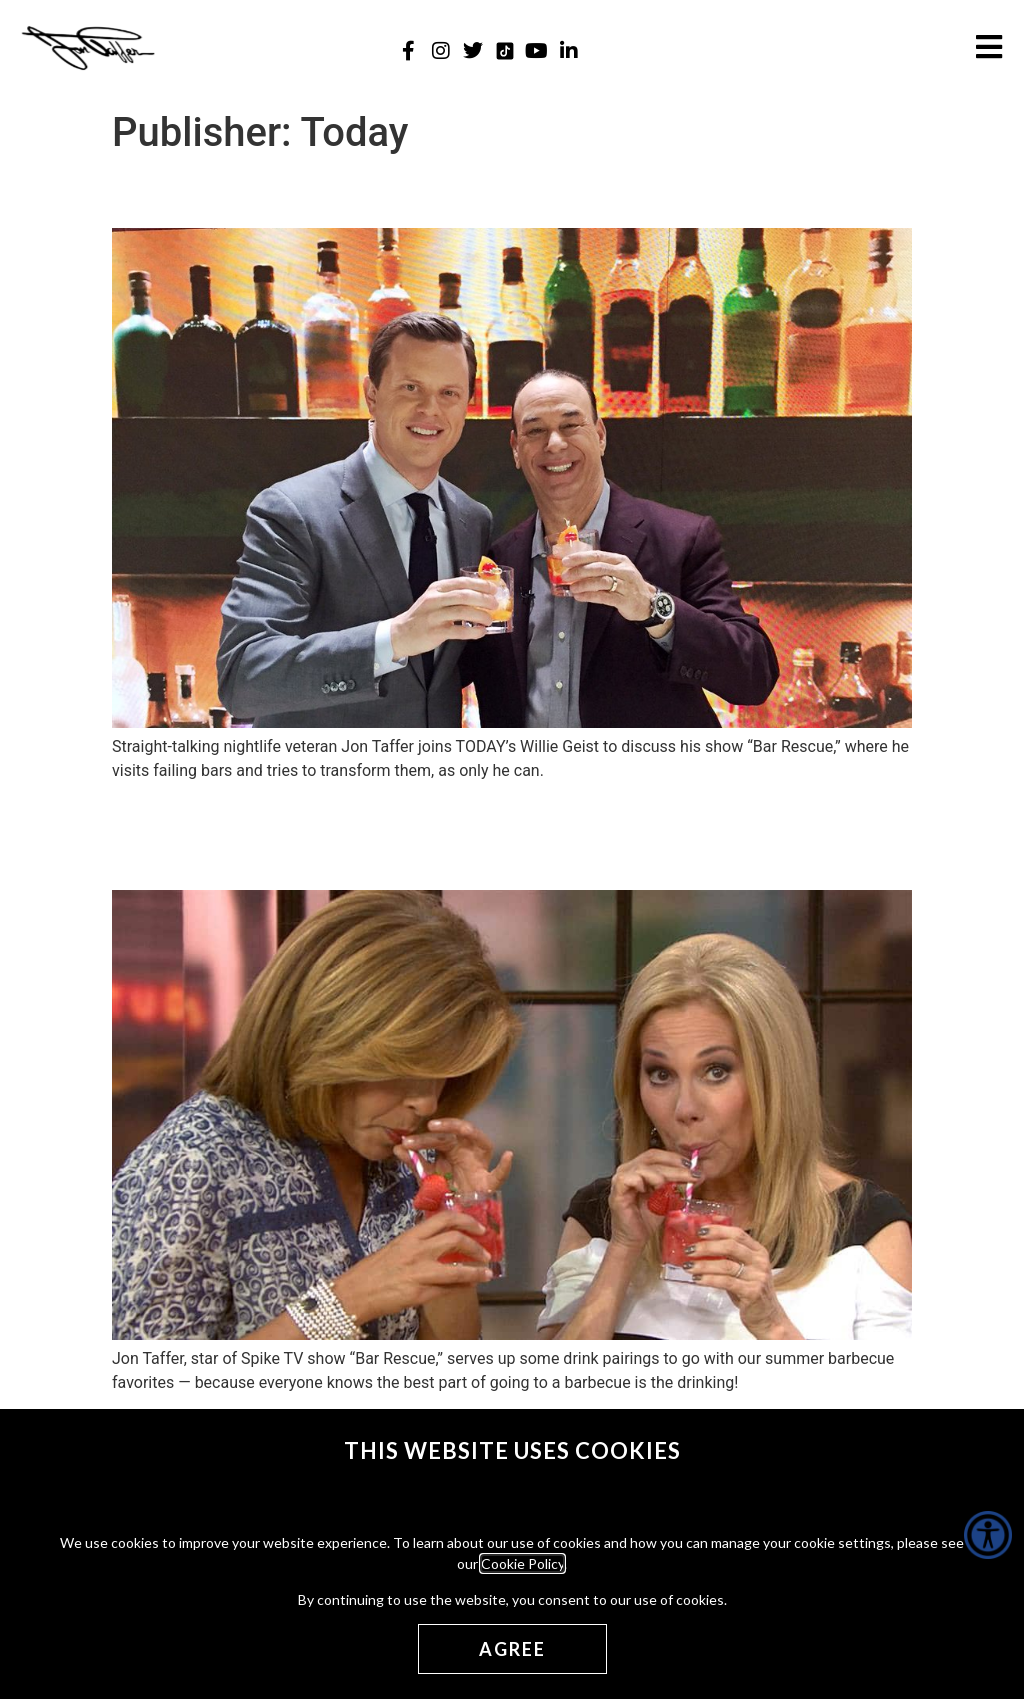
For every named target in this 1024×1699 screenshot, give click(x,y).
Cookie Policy (522, 1563)
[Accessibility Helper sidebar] (988, 1535)
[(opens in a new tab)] (512, 722)
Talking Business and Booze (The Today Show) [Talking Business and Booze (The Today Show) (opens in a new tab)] (444, 192)
